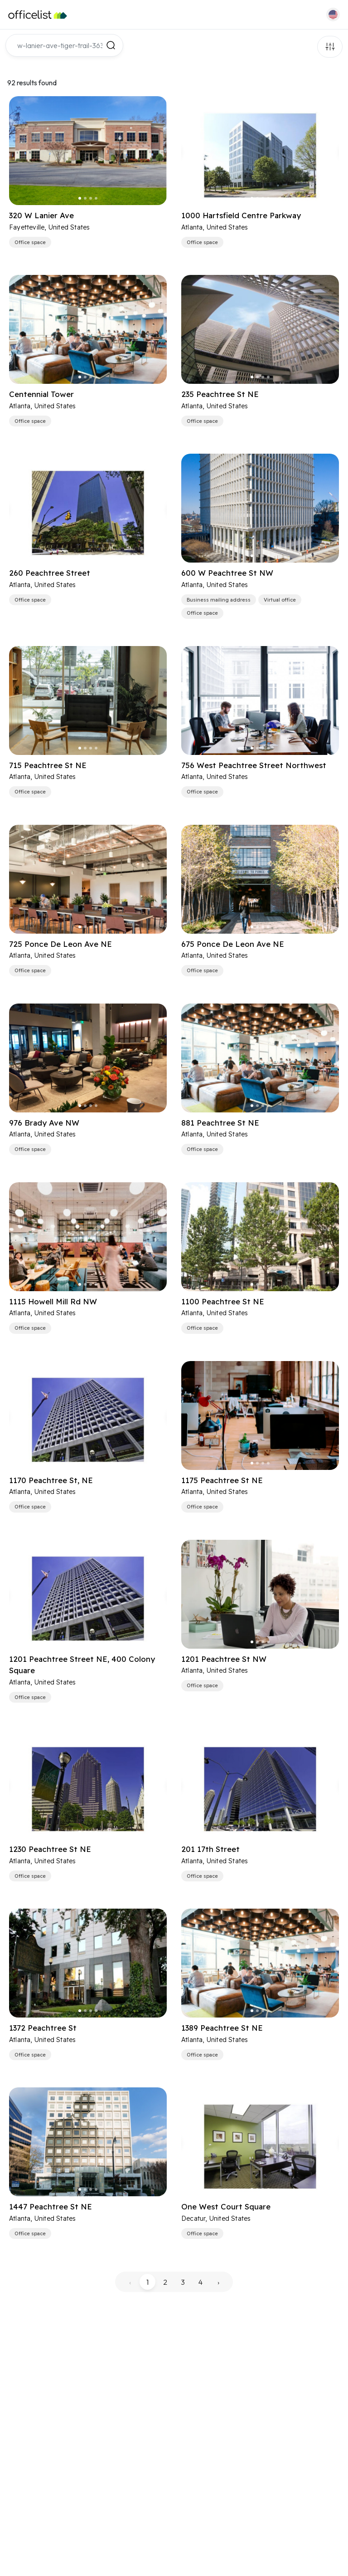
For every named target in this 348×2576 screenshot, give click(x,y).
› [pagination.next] (218, 2282)
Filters (330, 47)
